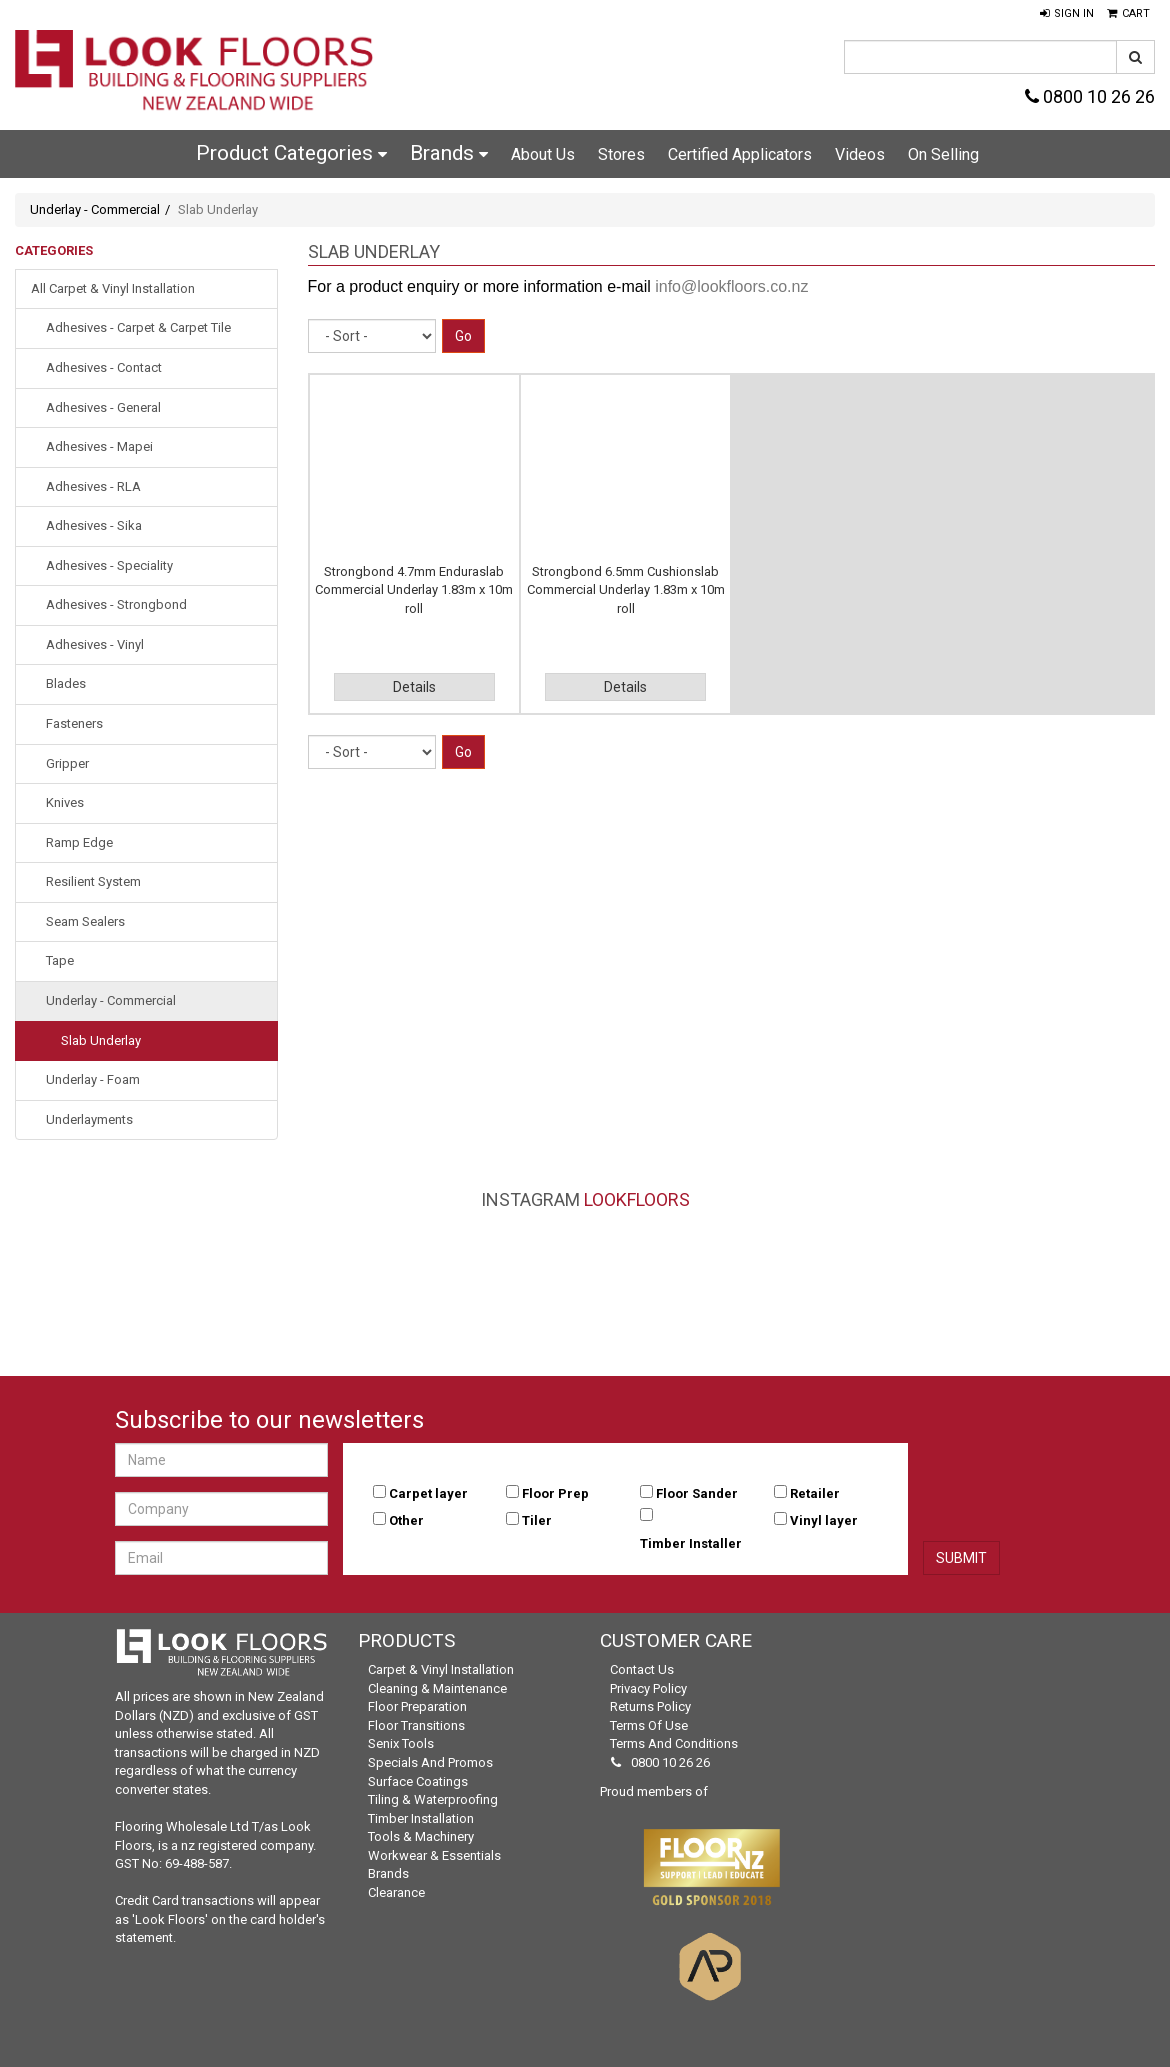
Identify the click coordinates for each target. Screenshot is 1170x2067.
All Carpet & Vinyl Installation (113, 288)
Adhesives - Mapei (99, 446)
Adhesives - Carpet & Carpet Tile (138, 327)
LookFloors (637, 1199)
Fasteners (74, 723)
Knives (65, 802)
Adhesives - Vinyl (95, 644)
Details (414, 687)
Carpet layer (428, 1493)
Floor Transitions (416, 1725)
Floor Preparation (417, 1706)
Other (406, 1520)
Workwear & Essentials (434, 1855)
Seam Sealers (85, 921)
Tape (60, 960)
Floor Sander (697, 1493)
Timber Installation (421, 1818)
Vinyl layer (824, 1520)
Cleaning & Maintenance (437, 1688)
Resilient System (93, 881)
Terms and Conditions (674, 1743)
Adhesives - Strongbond (116, 604)
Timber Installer (691, 1543)
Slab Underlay (101, 1040)
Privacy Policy (648, 1688)
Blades (66, 683)
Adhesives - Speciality (109, 565)
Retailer (815, 1493)
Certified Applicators (740, 154)
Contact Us (642, 1669)
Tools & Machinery (421, 1836)
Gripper (67, 763)
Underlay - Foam (93, 1079)
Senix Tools (401, 1743)
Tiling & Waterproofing (433, 1799)
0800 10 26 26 (1090, 96)
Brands (449, 153)
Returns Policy (650, 1706)
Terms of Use (649, 1725)
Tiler (537, 1520)
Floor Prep (555, 1493)
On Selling (943, 154)
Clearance (396, 1892)
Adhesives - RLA (93, 486)
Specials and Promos (430, 1762)
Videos (860, 154)
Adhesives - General (103, 407)
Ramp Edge (79, 842)
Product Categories (291, 153)
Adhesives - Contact (104, 367)
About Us (543, 154)
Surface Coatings (418, 1781)
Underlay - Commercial (95, 209)
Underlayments (89, 1119)
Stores (621, 154)
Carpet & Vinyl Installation (441, 1669)
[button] (1067, 14)
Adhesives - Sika (94, 525)
